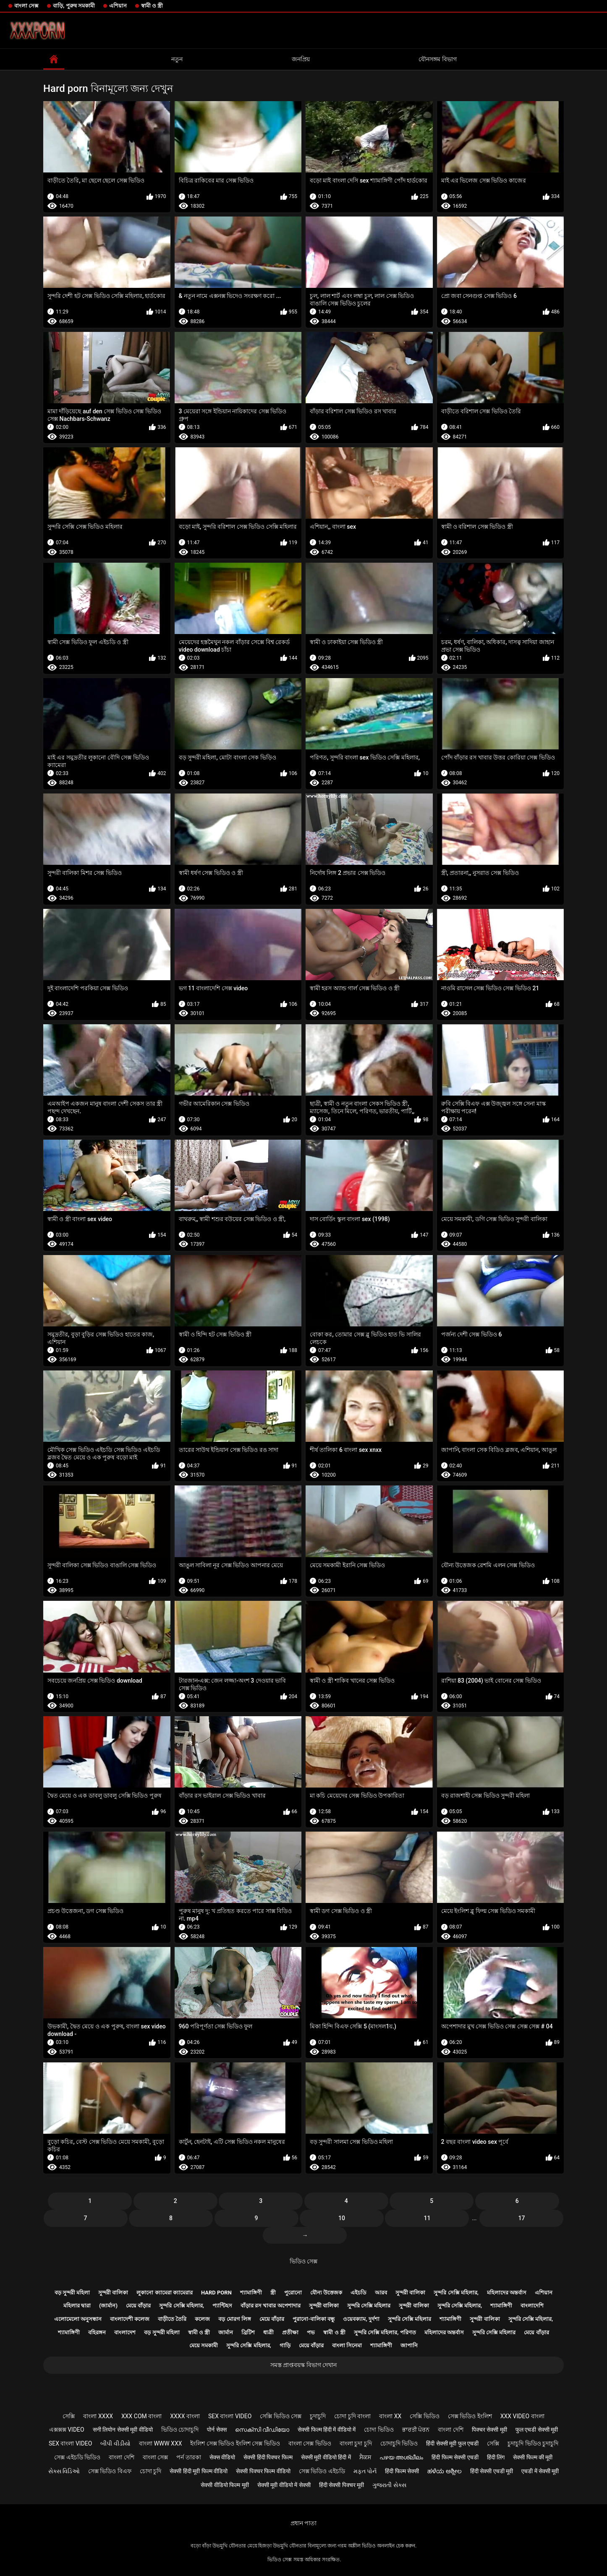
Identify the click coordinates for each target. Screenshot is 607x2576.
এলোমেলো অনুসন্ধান (78, 2319)
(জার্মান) (108, 2305)
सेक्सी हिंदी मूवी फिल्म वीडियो (199, 2471)
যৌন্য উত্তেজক (326, 2292)
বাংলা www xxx (160, 2443)
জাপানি (409, 2345)
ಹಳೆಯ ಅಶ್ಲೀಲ (444, 2471)
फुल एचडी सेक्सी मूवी (536, 2429)
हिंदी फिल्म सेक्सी (402, 2471)
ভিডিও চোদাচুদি (180, 2429)
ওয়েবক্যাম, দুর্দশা (361, 2319)
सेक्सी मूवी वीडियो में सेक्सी (284, 2485)
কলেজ (202, 2319)
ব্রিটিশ (248, 2332)
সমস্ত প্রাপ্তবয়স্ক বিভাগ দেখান (303, 2365)
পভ (311, 2332)
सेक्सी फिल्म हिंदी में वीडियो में (327, 2429)
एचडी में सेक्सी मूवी (540, 2471)
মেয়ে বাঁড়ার (138, 2305)
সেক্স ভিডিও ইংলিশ (470, 2416)
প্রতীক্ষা (290, 2332)
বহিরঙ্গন (97, 2332)
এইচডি (358, 2292)
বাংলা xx (390, 2416)
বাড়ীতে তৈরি (172, 2319)
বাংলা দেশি (450, 2429)
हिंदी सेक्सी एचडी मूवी (491, 2471)
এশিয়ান (118, 6)
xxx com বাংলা (141, 2416)
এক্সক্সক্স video (66, 2429)
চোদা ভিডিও (378, 2429)
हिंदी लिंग (496, 2457)
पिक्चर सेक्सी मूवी (489, 2429)
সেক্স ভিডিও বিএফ (109, 2471)
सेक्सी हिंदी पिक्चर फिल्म (267, 2457)
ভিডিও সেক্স (303, 2261)
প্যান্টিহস (222, 2305)
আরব (381, 2292)
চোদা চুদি (150, 2471)
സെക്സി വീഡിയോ (262, 2429)
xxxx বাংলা (185, 2416)
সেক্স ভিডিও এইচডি (322, 2471)
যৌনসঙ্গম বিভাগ (437, 59)
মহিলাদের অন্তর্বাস (506, 2292)
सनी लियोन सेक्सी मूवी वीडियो (123, 2429)
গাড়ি (285, 2345)
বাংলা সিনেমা (347, 2345)
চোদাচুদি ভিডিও (399, 2443)
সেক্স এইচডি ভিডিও (77, 2457)
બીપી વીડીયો (115, 2443)
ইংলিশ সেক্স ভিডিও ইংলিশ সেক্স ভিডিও (235, 2443)
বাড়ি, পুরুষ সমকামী (74, 6)
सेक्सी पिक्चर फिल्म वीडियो (263, 2471)
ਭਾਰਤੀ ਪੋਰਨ (415, 2429)
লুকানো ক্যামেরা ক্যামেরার (164, 2292)
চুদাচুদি (318, 2416)
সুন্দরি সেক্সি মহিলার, (456, 2292)
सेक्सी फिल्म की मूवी (532, 2457)
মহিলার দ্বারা (77, 2305)
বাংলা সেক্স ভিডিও (309, 2443)
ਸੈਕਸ (365, 2457)
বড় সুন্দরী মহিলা (72, 2292)
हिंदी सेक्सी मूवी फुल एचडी (452, 2443)
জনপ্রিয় (301, 59)
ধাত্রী (268, 2332)
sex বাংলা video (230, 2416)
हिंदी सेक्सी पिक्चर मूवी (341, 2485)
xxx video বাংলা (522, 2416)
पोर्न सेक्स (216, 2429)
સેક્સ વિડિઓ (64, 2471)
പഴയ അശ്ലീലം (401, 2457)
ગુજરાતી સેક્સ (389, 2485)
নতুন (177, 59)
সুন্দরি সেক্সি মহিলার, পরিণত (385, 2332)
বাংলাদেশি (532, 2305)
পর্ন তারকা (188, 2457)
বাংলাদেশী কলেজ (129, 2319)
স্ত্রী (273, 2292)
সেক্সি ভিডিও (424, 2416)
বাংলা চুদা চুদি (356, 2443)
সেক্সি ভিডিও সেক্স (280, 2416)
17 (521, 2218)
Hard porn (216, 2292)
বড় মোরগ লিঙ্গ (234, 2319)
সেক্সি (69, 2416)
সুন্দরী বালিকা (113, 2292)
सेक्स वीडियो (222, 2457)
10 (341, 2218)
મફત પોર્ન (365, 2471)
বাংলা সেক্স (26, 6)
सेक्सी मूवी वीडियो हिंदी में (326, 2457)
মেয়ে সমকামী (203, 2345)
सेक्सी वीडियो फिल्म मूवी (225, 2485)
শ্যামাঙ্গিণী (251, 2292)
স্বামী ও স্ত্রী (152, 6)
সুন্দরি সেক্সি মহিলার (368, 2305)
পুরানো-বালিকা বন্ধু (314, 2319)
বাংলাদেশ (125, 2332)
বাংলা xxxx (98, 2416)
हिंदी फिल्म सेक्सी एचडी (455, 2457)
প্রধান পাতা (303, 2523)
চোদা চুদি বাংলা (352, 2416)
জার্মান (225, 2332)
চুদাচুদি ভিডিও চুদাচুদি (533, 2443)
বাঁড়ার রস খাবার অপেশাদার (271, 2305)
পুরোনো (293, 2292)
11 (427, 2218)
